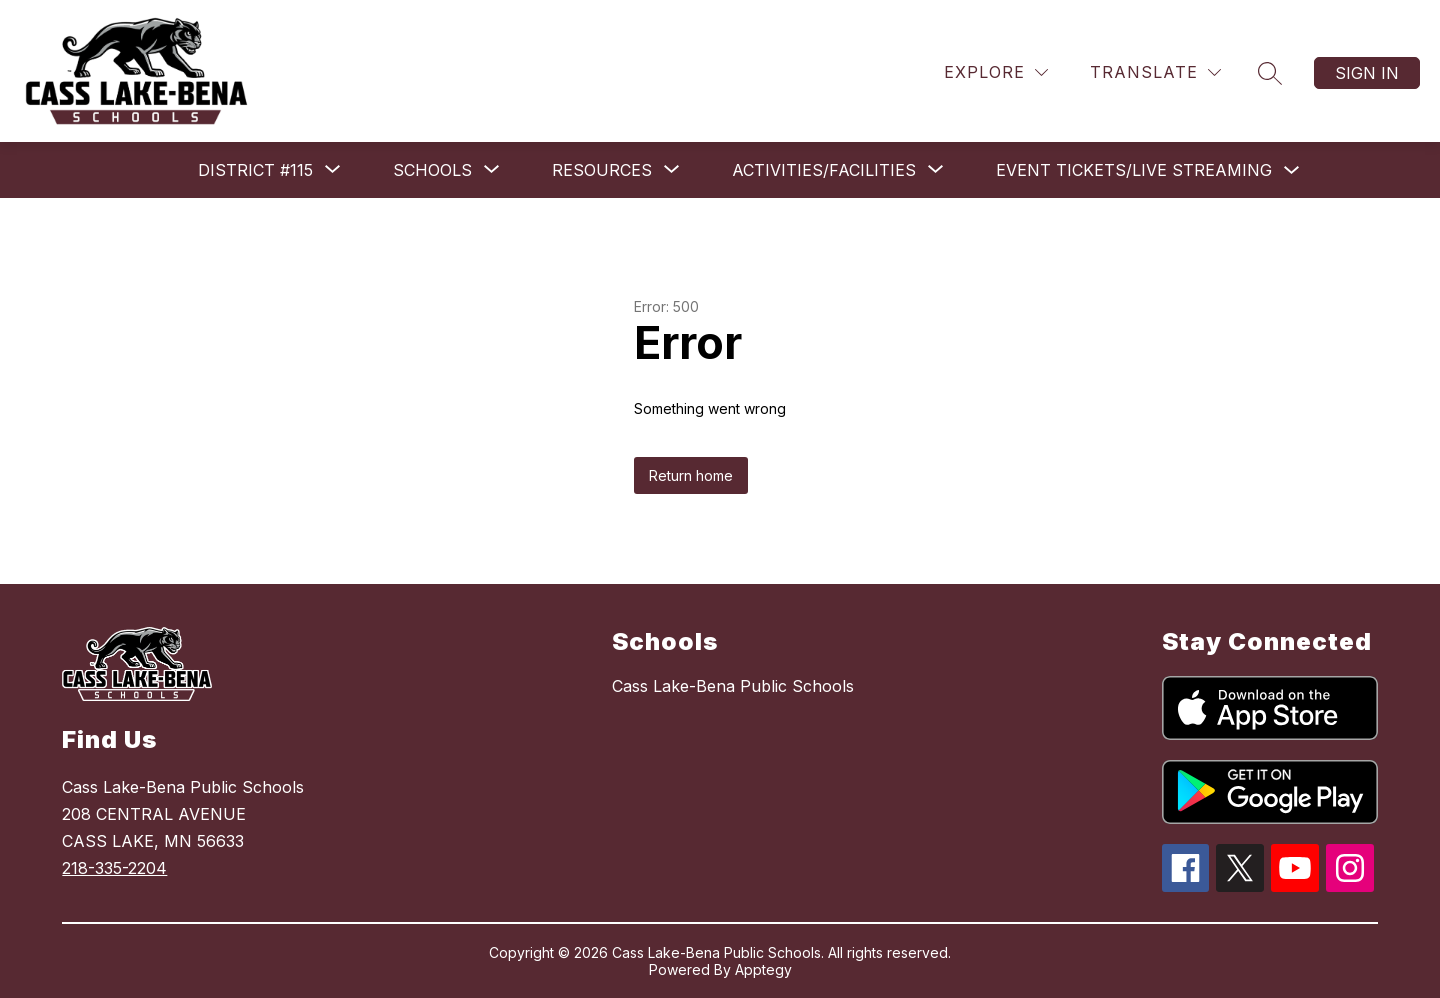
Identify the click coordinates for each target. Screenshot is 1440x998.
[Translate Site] (1155, 72)
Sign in (1367, 73)
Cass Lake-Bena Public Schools (733, 686)
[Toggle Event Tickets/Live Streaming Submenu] (1292, 170)
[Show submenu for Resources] (602, 170)
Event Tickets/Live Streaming (1134, 170)
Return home (691, 475)
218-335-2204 (114, 868)
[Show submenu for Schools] (432, 170)
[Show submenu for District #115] (255, 170)
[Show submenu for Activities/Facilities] (824, 170)
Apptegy (763, 969)
